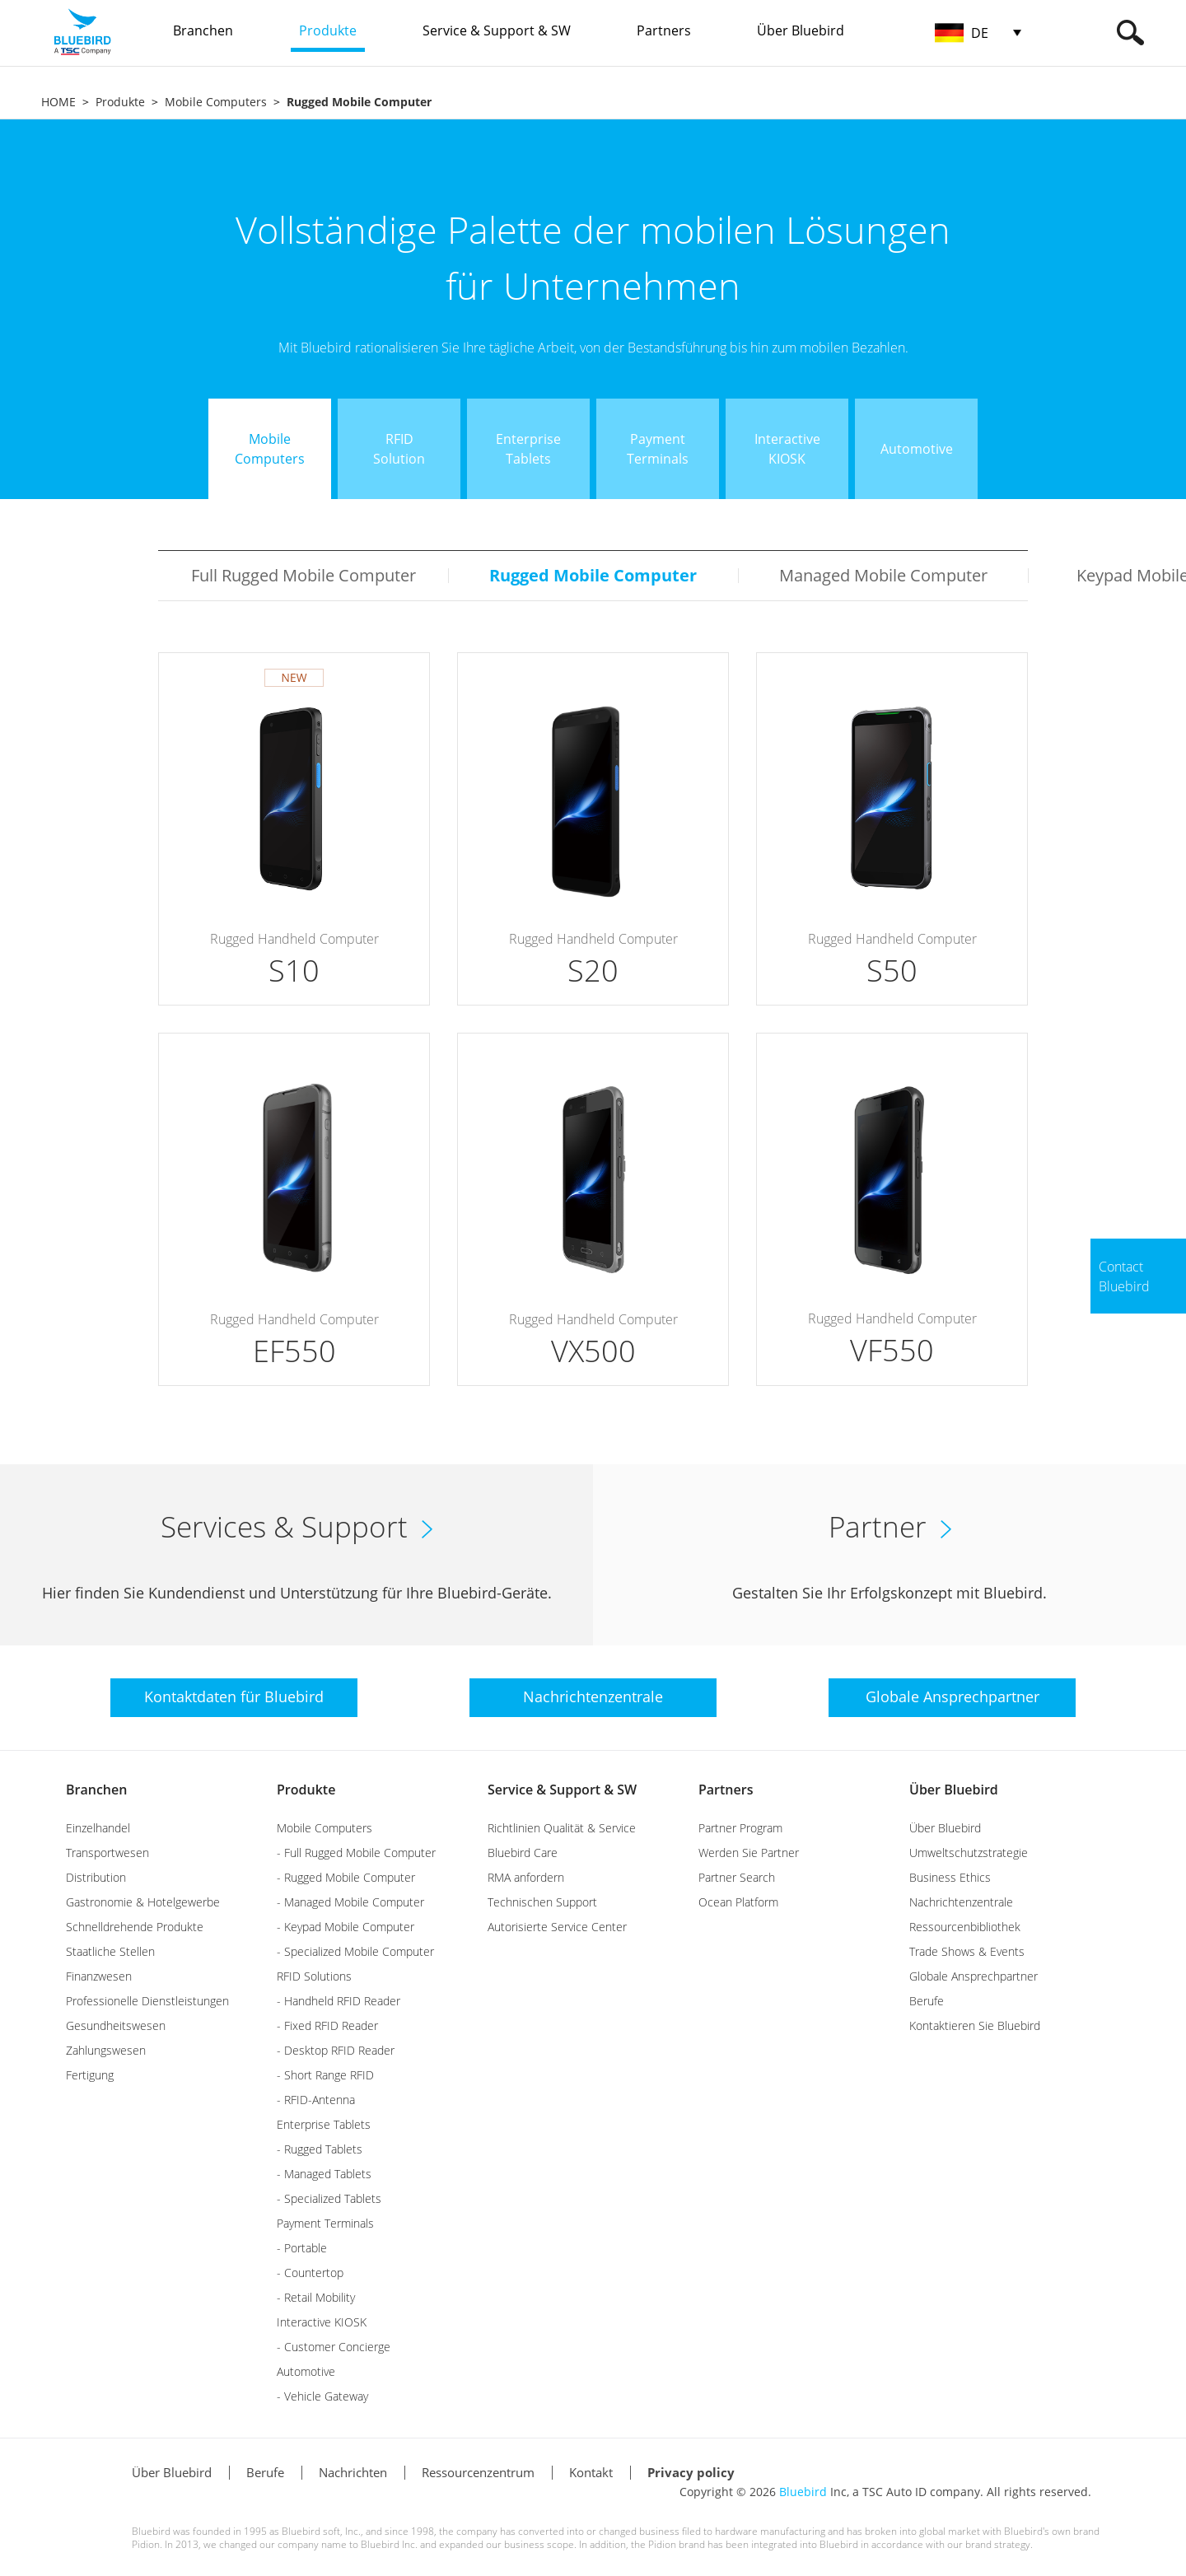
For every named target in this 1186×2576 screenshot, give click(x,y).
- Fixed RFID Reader (327, 2025)
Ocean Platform (738, 1902)
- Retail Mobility (316, 2297)
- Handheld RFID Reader (338, 2001)
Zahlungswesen (106, 2050)
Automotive (306, 2371)
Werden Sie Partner (748, 1852)
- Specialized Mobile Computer (355, 1951)
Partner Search (736, 1877)
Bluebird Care (523, 1852)
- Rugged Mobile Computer (346, 1877)
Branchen (96, 1789)
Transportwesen (107, 1852)
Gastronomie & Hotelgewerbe (143, 1902)
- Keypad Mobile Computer (345, 1926)
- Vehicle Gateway (322, 2396)
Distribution (96, 1877)
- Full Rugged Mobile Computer (356, 1852)
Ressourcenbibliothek (964, 1926)
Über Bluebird (953, 1789)
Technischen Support (542, 1902)
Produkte (120, 102)
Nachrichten (353, 2472)
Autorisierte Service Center (557, 1926)
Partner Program (740, 1828)
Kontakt (591, 2472)
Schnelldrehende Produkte (134, 1926)
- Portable (302, 2248)
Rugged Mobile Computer (593, 575)
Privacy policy (691, 2472)
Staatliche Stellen (110, 1951)
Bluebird (803, 2491)
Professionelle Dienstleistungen (147, 2001)
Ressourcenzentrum (478, 2472)
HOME (58, 102)
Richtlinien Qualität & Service (562, 1828)
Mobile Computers (216, 102)
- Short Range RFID (325, 2075)
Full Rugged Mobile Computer (303, 575)
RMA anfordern (526, 1877)
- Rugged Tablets (319, 2149)
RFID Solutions (314, 1976)
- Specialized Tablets (329, 2198)
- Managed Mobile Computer (350, 1902)
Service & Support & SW (562, 1789)
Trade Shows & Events (967, 1951)
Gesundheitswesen (116, 2025)
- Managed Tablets (324, 2174)
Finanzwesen (99, 1976)
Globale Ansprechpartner (973, 1976)
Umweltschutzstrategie (968, 1852)
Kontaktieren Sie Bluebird (974, 2025)
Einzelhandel (98, 1828)
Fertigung (90, 2075)
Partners (725, 1789)
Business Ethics (950, 1877)
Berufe (926, 2001)
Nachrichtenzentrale (961, 1902)
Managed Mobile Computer (883, 575)
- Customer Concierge (333, 2346)
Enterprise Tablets (324, 2124)
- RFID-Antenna (316, 2099)
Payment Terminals (325, 2223)
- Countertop (310, 2272)
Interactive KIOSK (322, 2322)
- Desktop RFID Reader (336, 2050)
